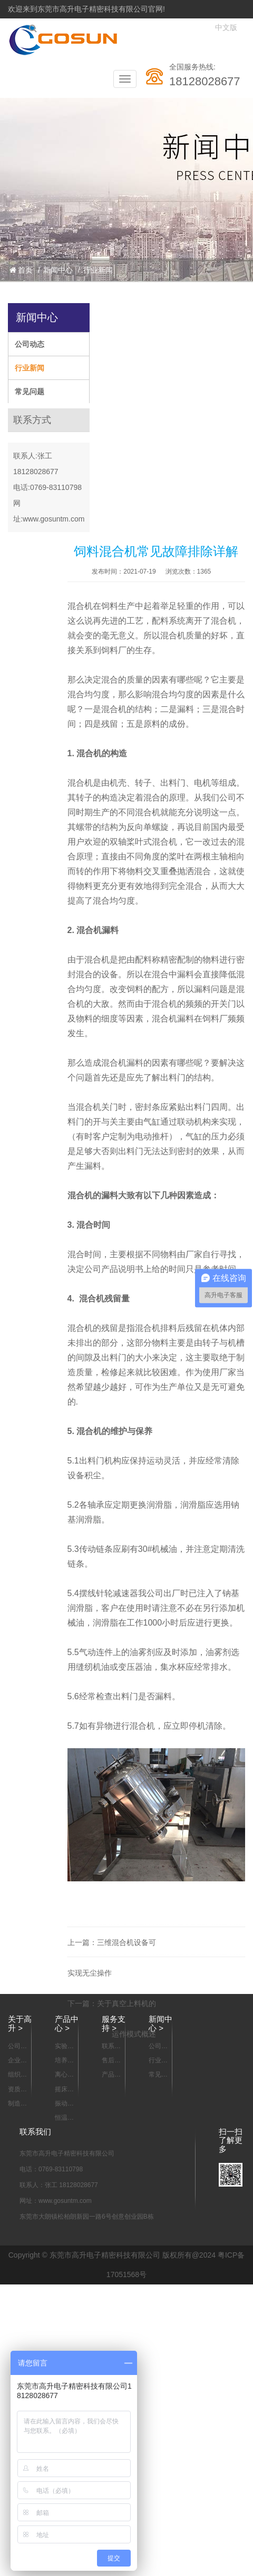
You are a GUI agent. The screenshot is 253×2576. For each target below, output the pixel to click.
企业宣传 (17, 2061)
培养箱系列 (64, 2061)
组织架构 (17, 2075)
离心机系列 (64, 2075)
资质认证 (17, 2090)
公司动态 (29, 344)
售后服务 (111, 2061)
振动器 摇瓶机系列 (64, 2104)
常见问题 (29, 391)
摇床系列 (64, 2090)
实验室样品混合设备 (64, 2046)
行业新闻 (98, 270)
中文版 (226, 28)
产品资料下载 (111, 2075)
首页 (21, 270)
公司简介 (17, 2046)
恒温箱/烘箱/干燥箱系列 (65, 2118)
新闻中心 (58, 270)
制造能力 (17, 2104)
